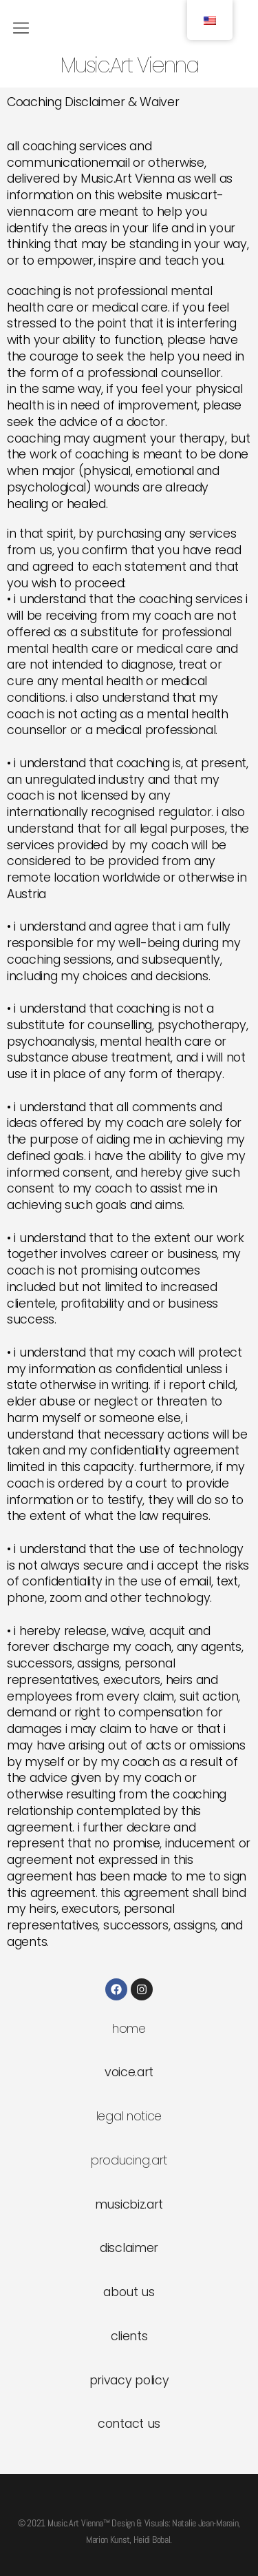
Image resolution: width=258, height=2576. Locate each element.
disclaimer (129, 2248)
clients (129, 2336)
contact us (129, 2423)
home (129, 2028)
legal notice (129, 2116)
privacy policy (129, 2380)
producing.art (129, 2160)
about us (129, 2292)
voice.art (129, 2072)
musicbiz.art (129, 2204)
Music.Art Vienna (129, 66)
